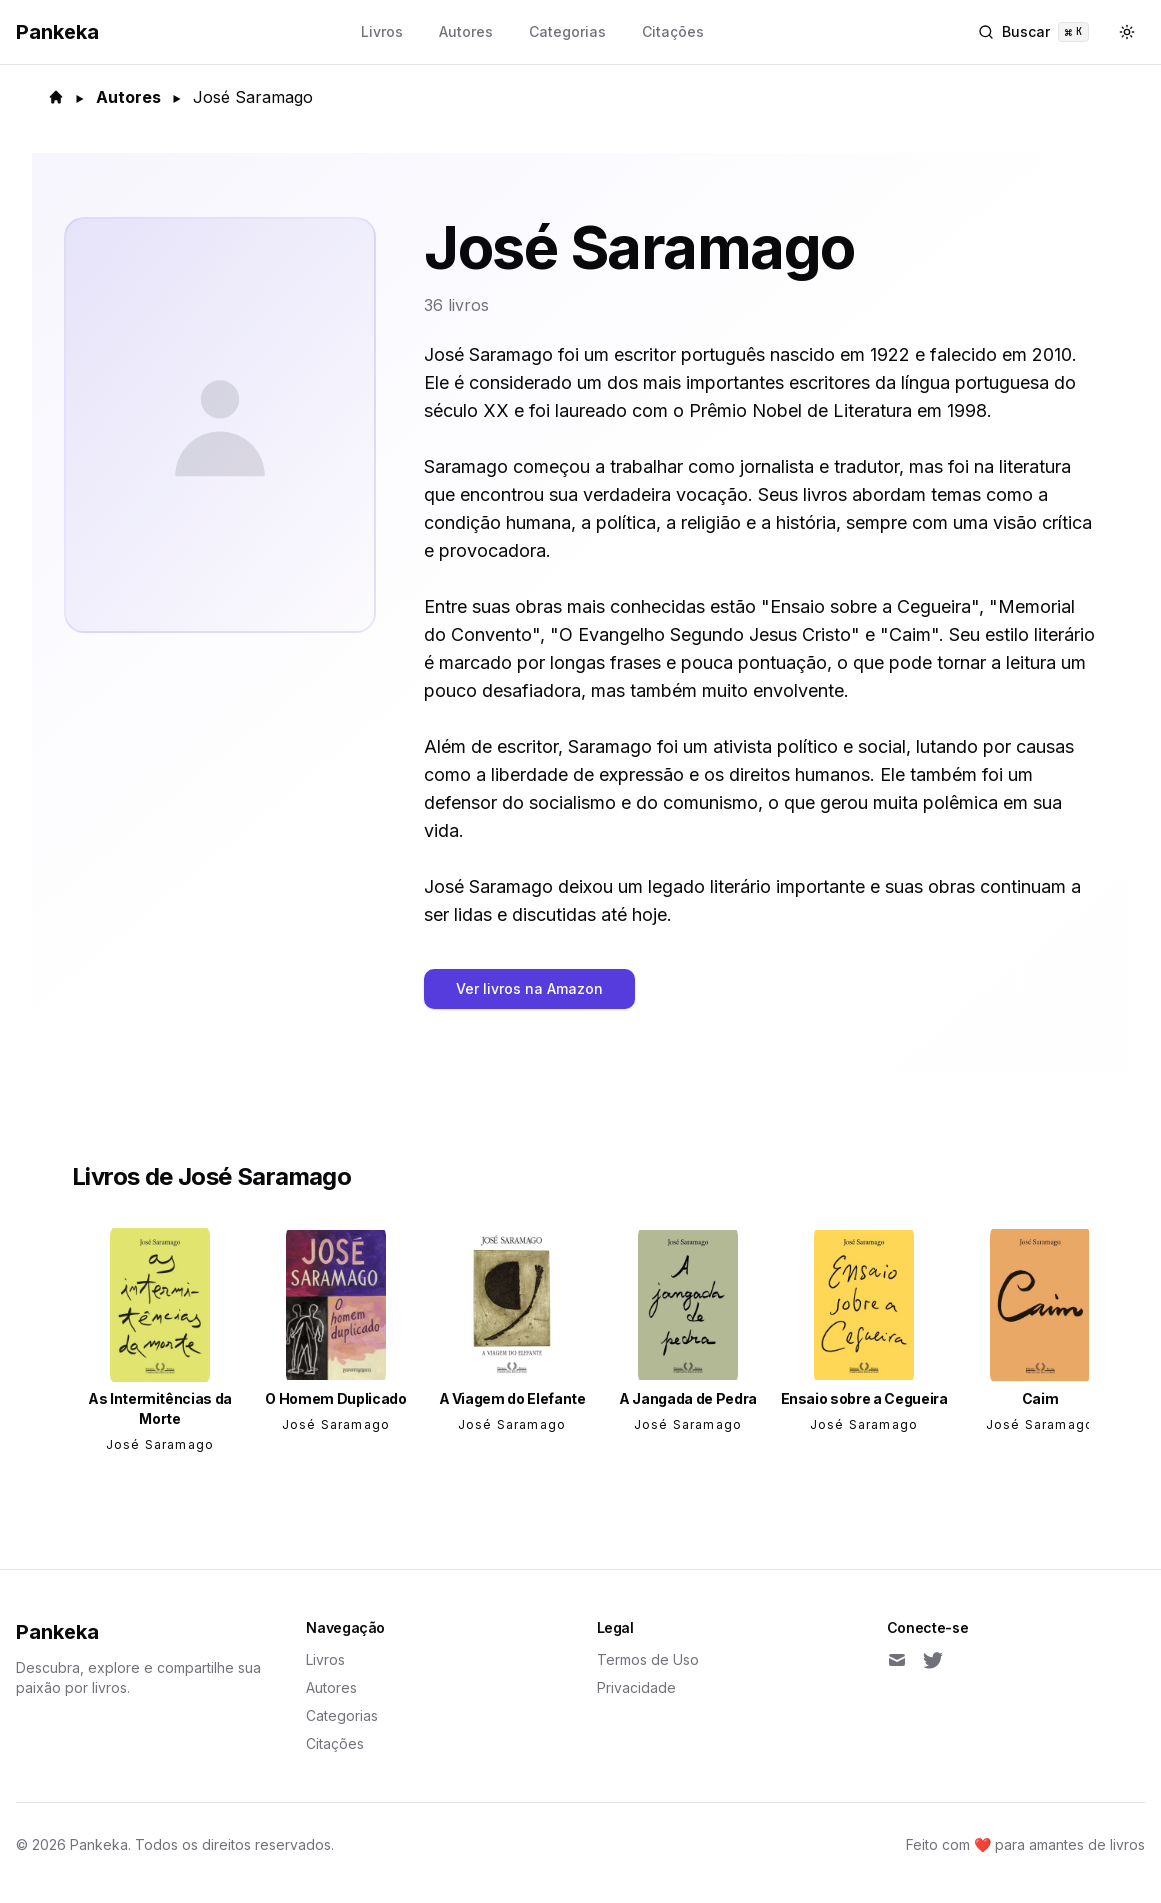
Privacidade (636, 1687)
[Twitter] (933, 1660)
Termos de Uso (648, 1659)
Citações (673, 31)
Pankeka (57, 1632)
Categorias (567, 31)
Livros (382, 31)
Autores (466, 31)
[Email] (897, 1660)
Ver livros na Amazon (529, 988)
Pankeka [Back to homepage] (57, 32)
